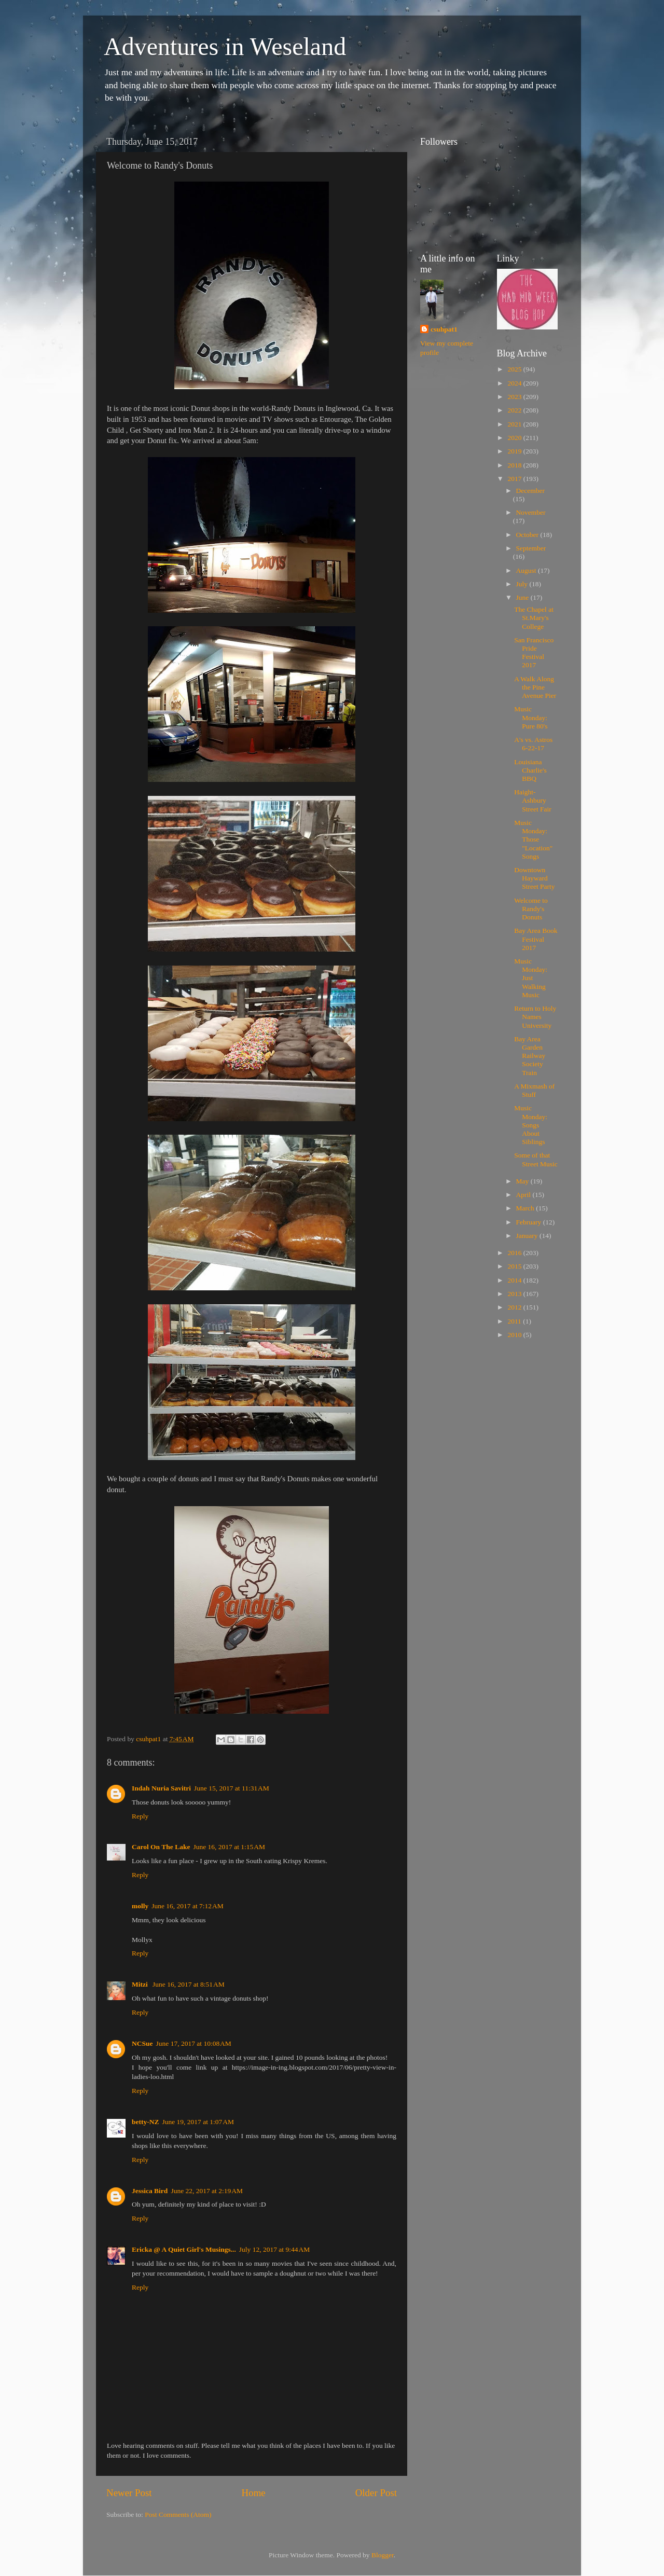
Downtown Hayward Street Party (534, 878)
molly (140, 1906)
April (524, 1195)
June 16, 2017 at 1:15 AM (229, 1847)
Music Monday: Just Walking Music (530, 978)
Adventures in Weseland (225, 46)
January (528, 1235)
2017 (515, 479)
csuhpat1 (444, 329)
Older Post (376, 2492)
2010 (515, 1335)
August (527, 570)
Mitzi (140, 1984)
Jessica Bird (150, 2191)
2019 (515, 451)
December (530, 490)
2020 (515, 438)
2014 (515, 1280)
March (526, 1208)
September (531, 548)
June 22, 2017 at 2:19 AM (207, 2191)
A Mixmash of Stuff (534, 1090)
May (523, 1181)
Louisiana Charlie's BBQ (530, 770)
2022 (515, 410)
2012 (515, 1307)
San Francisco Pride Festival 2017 (534, 652)
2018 (515, 465)
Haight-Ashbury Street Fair (532, 800)
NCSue (142, 2043)
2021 (515, 424)
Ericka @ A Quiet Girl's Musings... (184, 2249)
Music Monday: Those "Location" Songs (533, 839)
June (523, 597)
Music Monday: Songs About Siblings (530, 1125)
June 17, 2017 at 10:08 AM (193, 2043)
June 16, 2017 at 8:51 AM (189, 1984)
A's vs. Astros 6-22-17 (533, 744)
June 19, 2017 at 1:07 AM (198, 2122)
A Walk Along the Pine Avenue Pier (535, 687)
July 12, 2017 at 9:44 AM (274, 2249)
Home (254, 2492)
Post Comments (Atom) (178, 2514)
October (528, 535)
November (531, 512)
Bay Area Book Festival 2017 (535, 939)
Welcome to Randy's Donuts (531, 909)
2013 (515, 1294)
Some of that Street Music (536, 1159)
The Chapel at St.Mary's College (534, 617)
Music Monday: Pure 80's (530, 717)
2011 (515, 1321)
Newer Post (129, 2492)
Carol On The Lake (161, 1847)
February (529, 1222)
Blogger (382, 2555)
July (523, 584)
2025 (515, 369)
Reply (140, 1816)
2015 (515, 1266)
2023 (515, 397)
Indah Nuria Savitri (161, 1788)
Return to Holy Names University (535, 1016)
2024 (515, 383)
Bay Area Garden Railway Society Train (529, 1056)
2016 (515, 1253)
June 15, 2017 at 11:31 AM (231, 1788)
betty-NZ (145, 2122)
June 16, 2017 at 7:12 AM (187, 1906)
